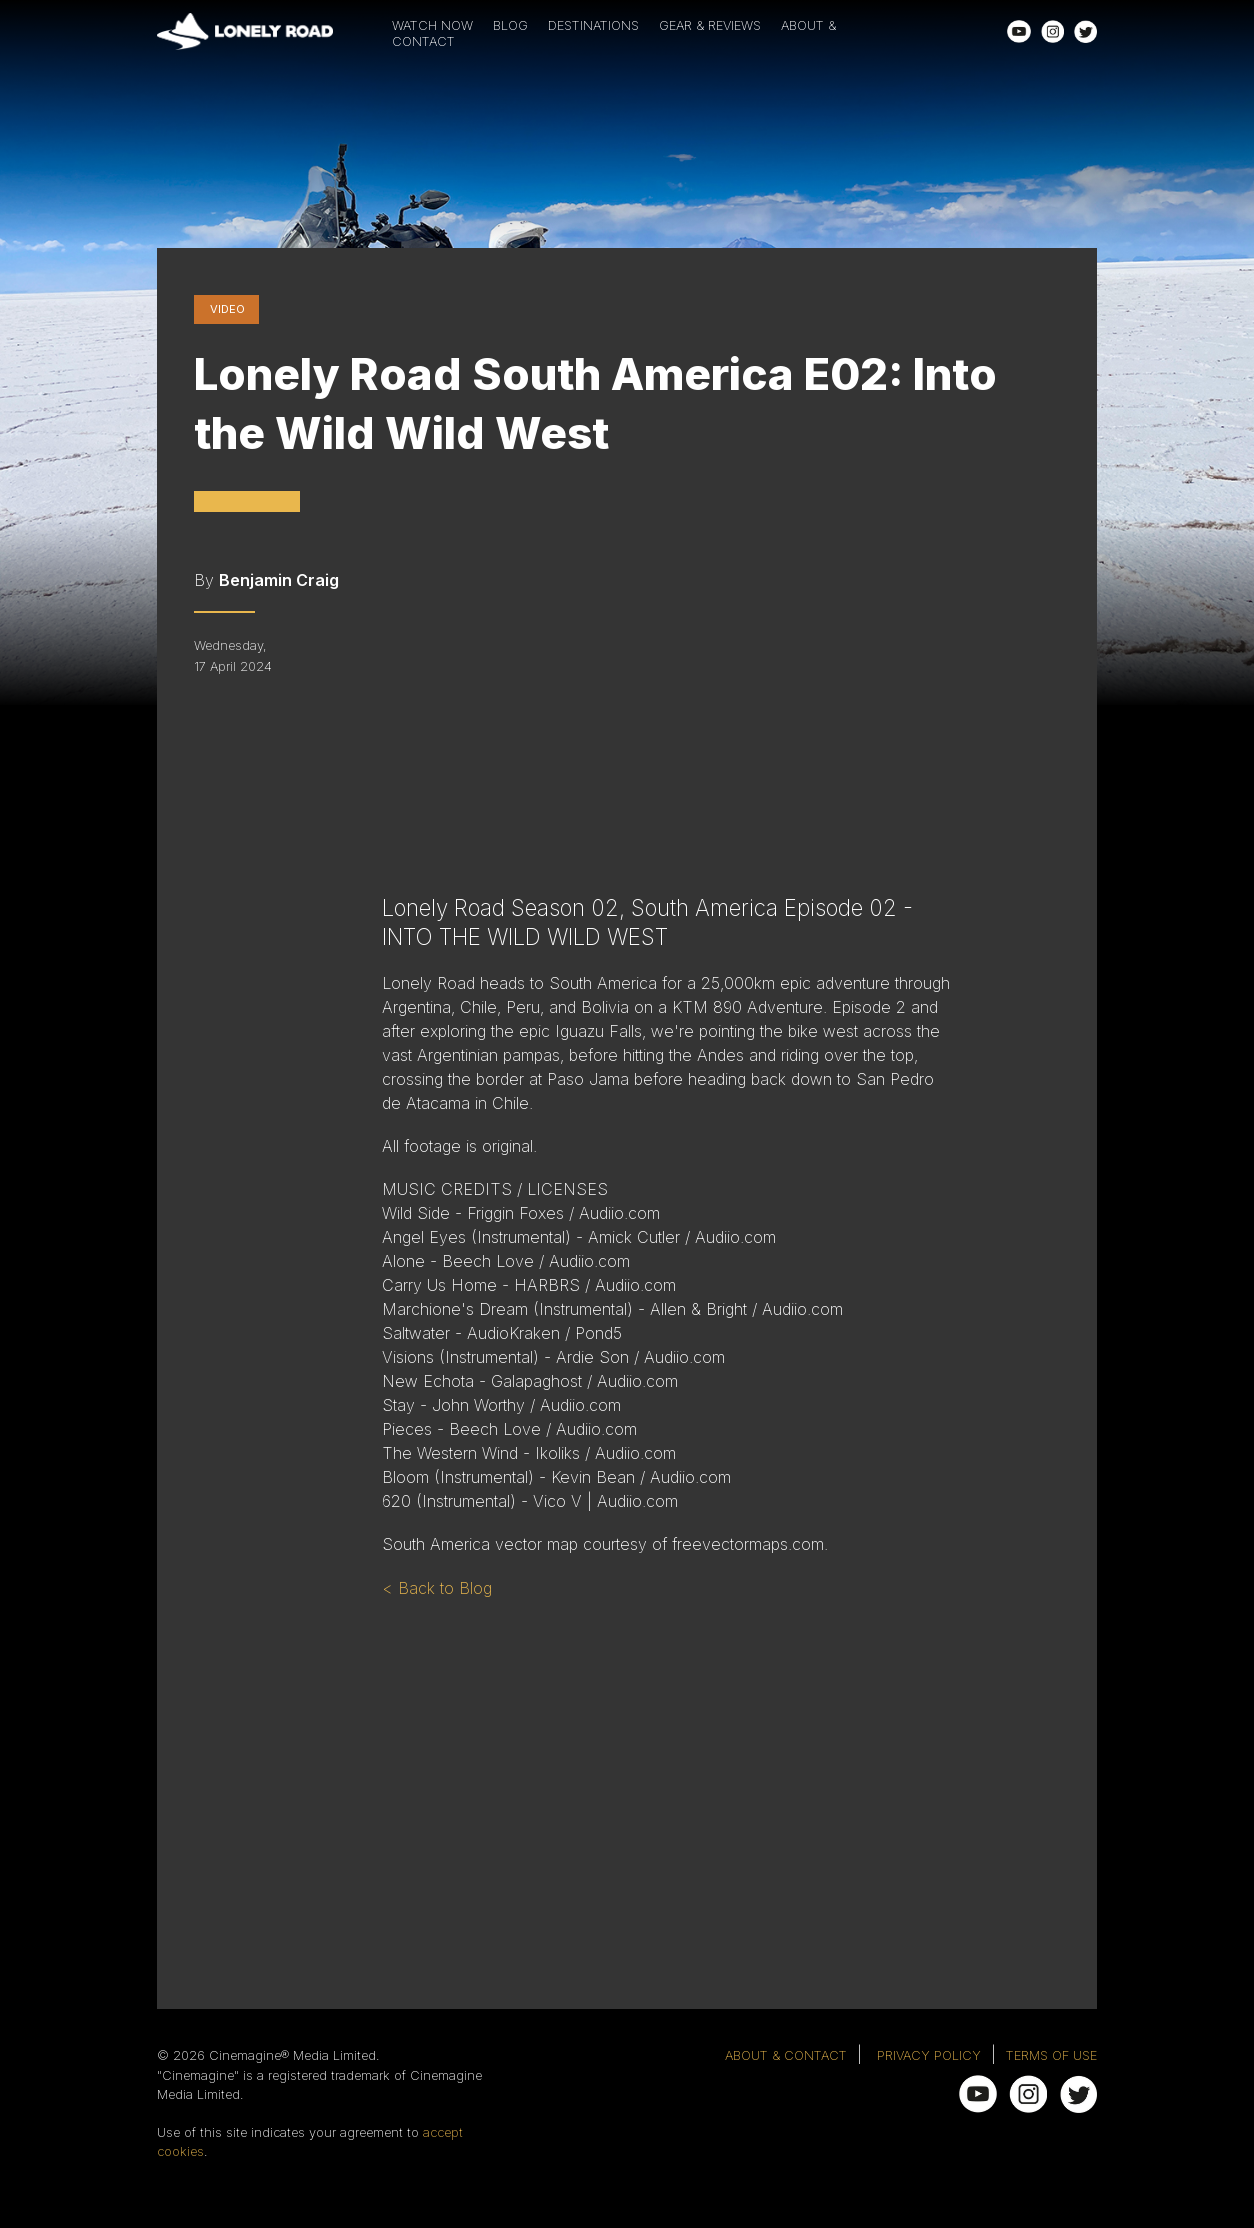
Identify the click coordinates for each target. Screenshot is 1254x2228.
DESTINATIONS (593, 25)
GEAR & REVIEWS (710, 25)
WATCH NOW (432, 25)
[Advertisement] (702, 1759)
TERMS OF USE (1051, 2055)
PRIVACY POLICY (929, 2055)
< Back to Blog (437, 1588)
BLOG (510, 25)
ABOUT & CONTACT (786, 2055)
